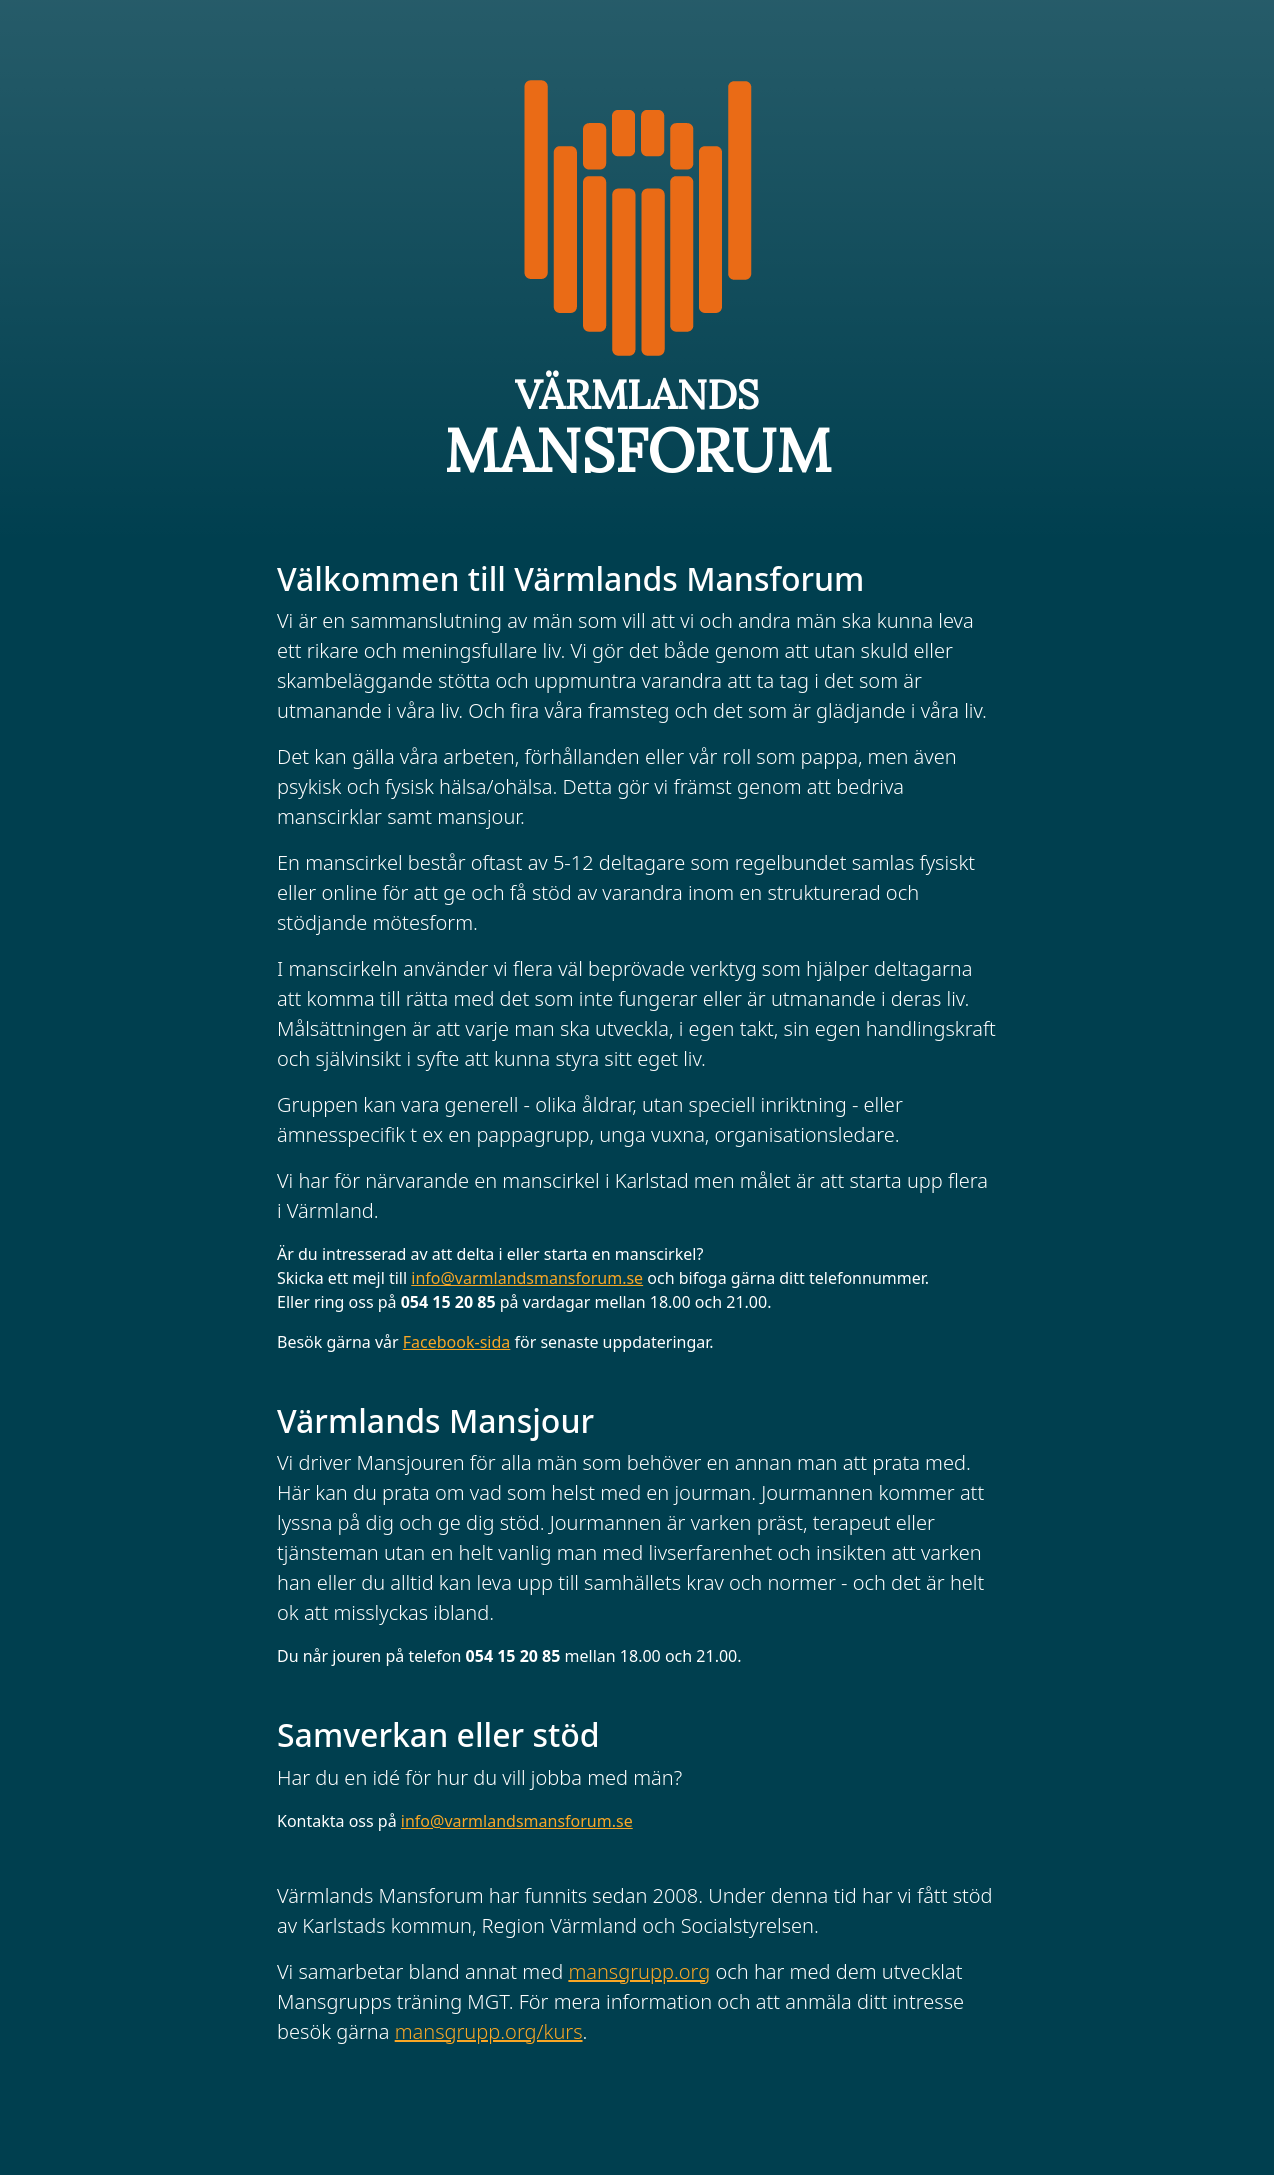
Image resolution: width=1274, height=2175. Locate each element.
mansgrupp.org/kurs (489, 2031)
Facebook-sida (457, 1342)
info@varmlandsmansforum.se (527, 1278)
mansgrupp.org (639, 1971)
